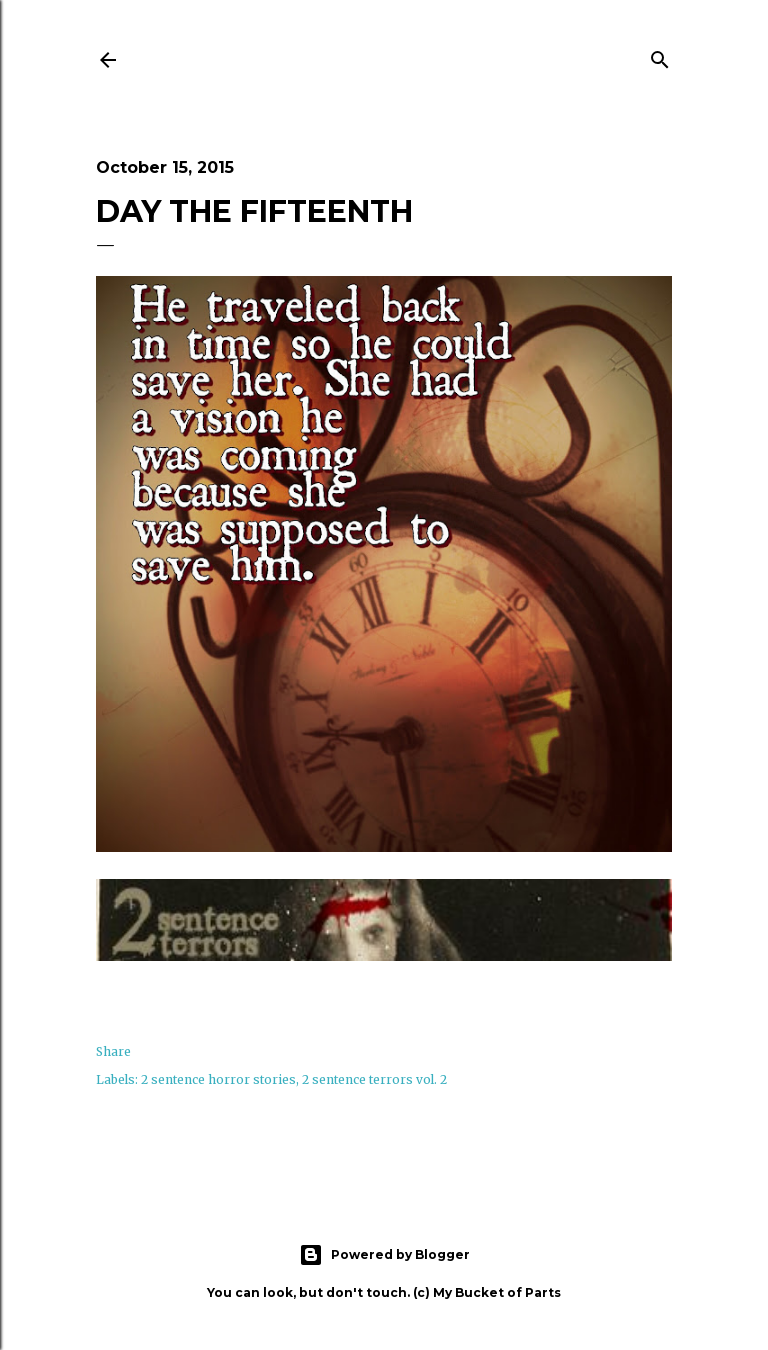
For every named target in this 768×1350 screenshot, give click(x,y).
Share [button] (113, 1051)
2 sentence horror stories (218, 1079)
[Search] (660, 56)
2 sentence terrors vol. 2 (374, 1079)
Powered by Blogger (384, 1255)
